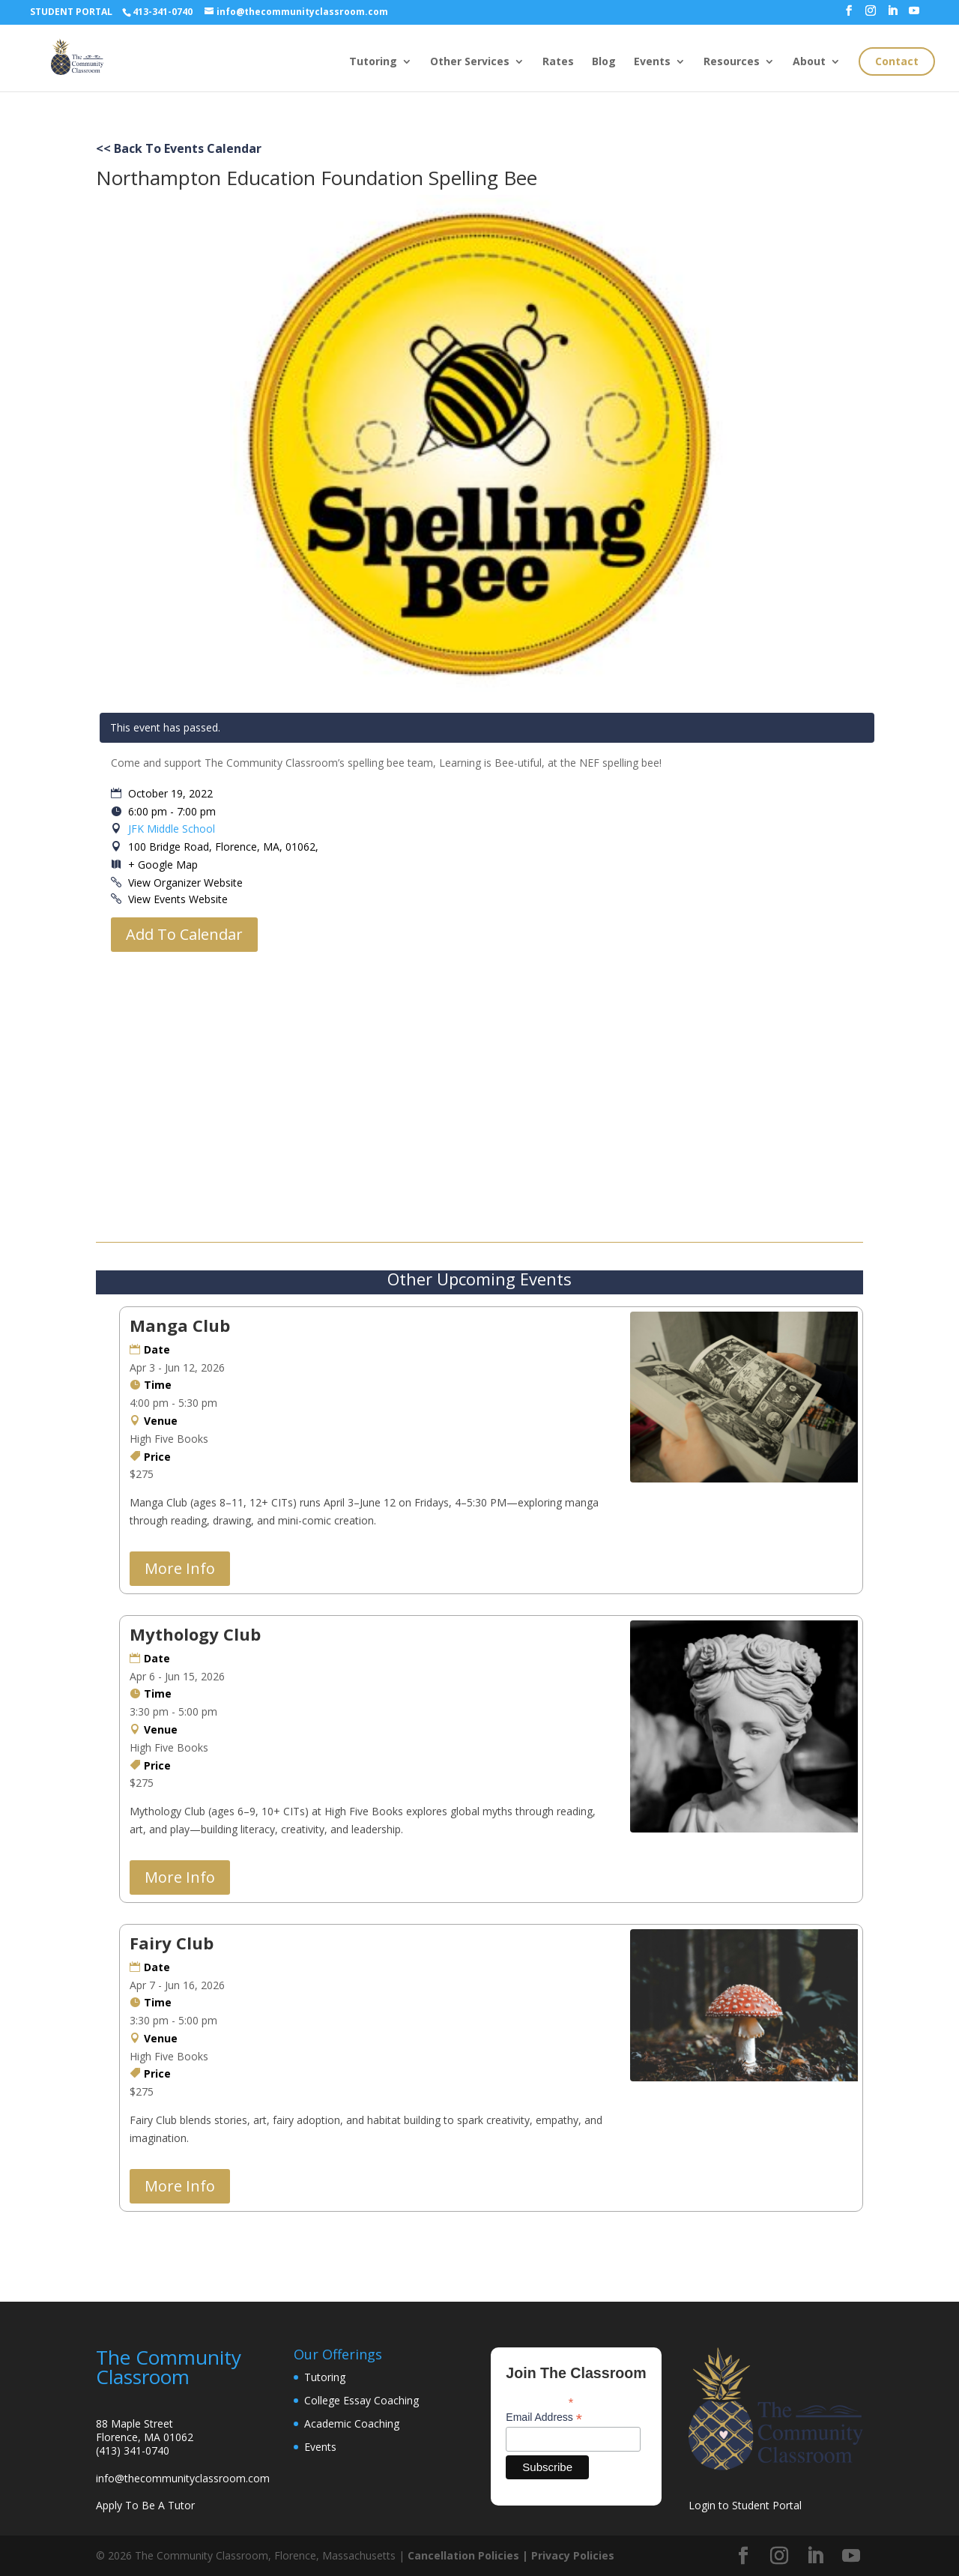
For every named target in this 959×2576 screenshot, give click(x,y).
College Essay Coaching (361, 2400)
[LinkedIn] (892, 15)
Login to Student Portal (745, 2505)
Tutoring (373, 62)
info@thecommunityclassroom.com (183, 2478)
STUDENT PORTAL (71, 11)
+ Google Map (163, 864)
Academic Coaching (351, 2423)
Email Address (544, 2417)
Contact (897, 61)
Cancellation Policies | (469, 2555)
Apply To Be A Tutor (145, 2505)
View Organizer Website (185, 882)
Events (652, 62)
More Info (180, 1568)
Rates (558, 62)
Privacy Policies (572, 2555)
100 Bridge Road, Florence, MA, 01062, (221, 846)
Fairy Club (172, 1942)
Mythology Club (195, 1634)
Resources (732, 62)
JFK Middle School (171, 828)
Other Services (469, 62)
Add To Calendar (184, 934)
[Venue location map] (487, 1094)
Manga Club (180, 1325)
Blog (604, 62)
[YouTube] (914, 15)
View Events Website (178, 899)
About (809, 62)
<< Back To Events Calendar (178, 148)
